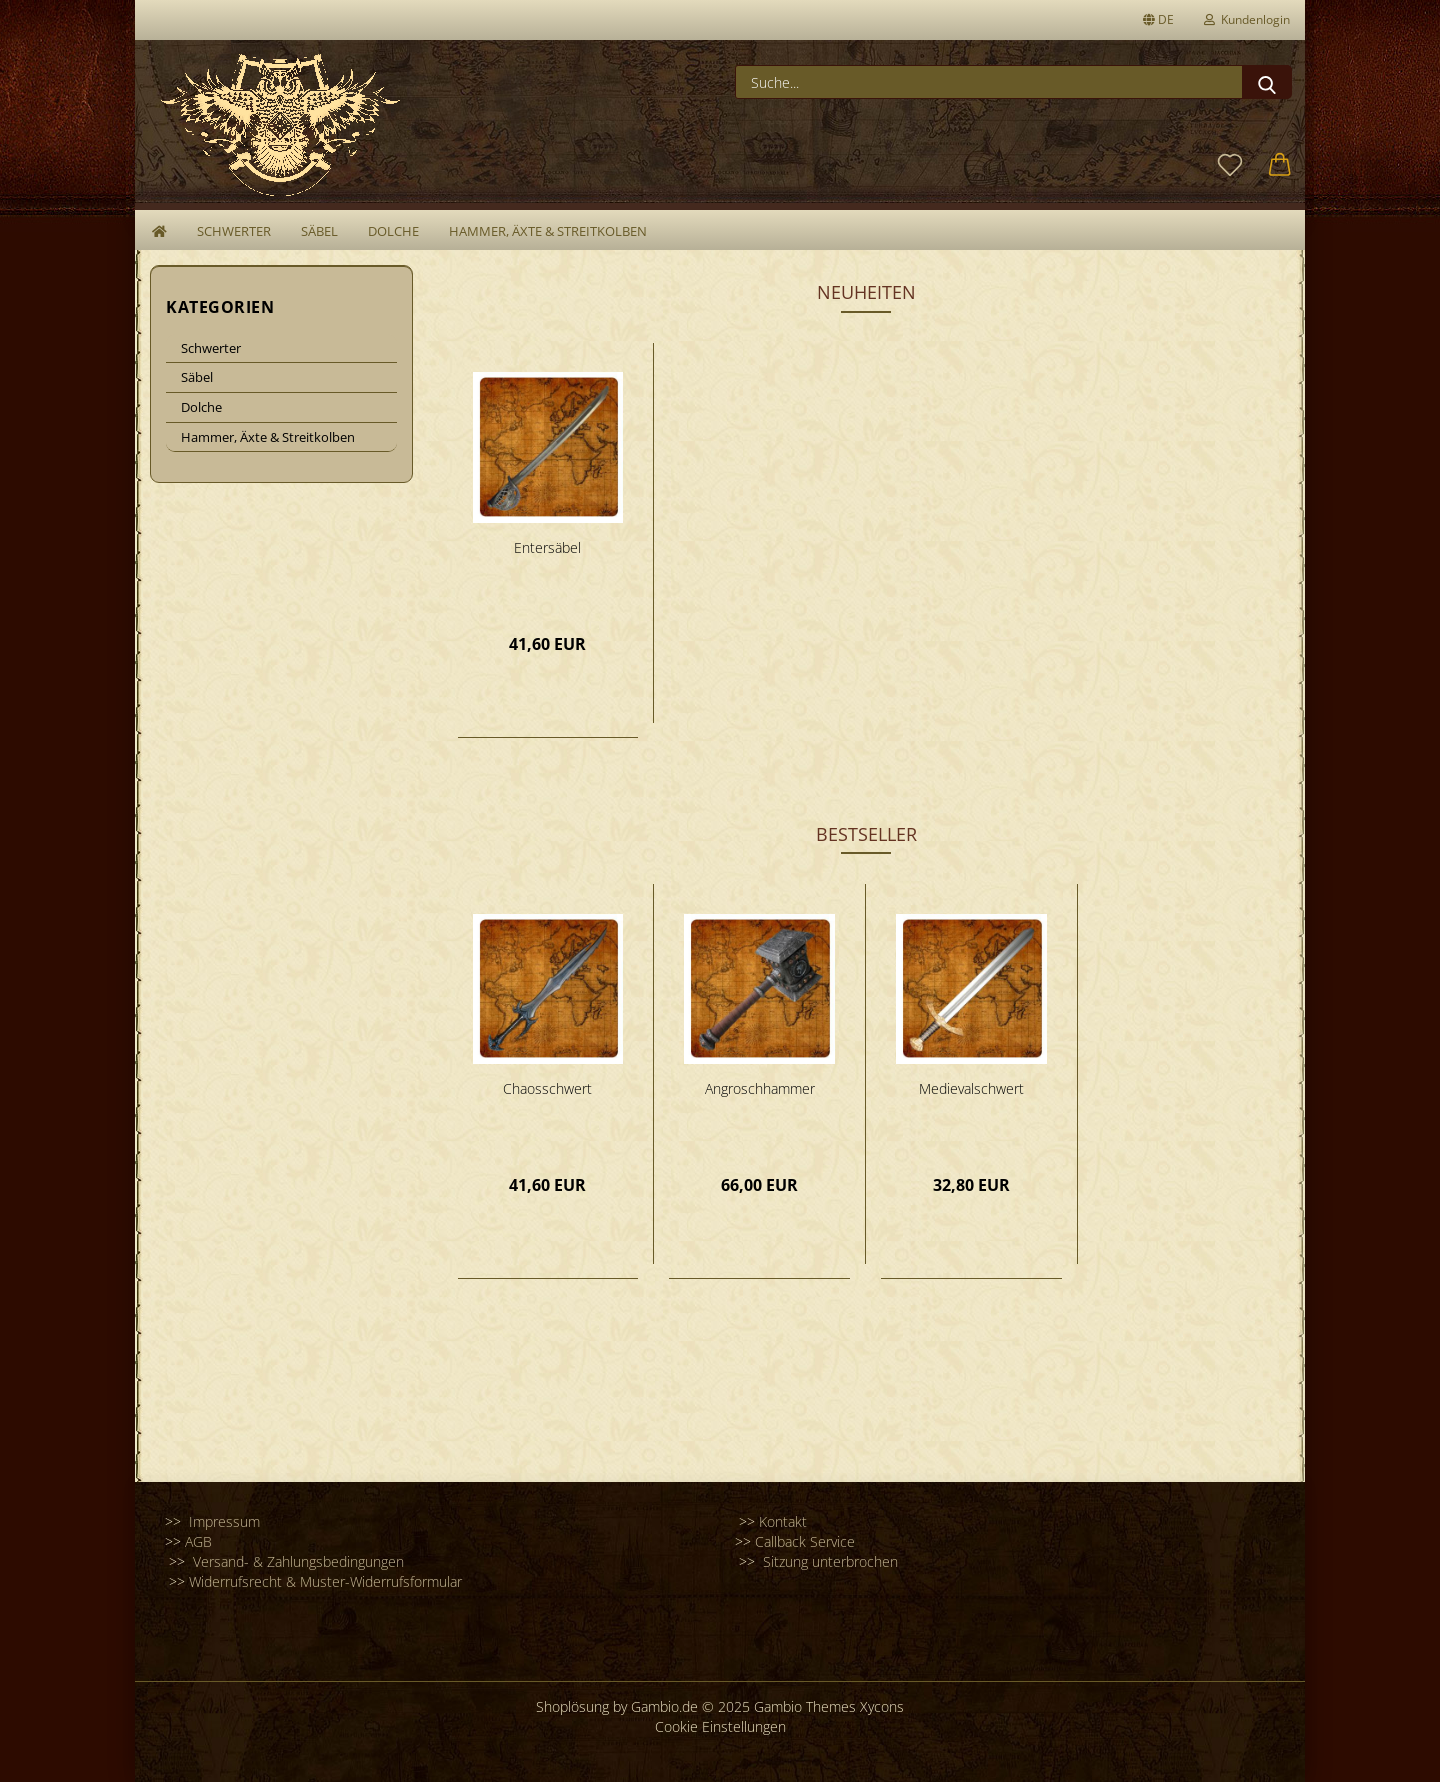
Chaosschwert (547, 1088)
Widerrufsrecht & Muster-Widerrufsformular (325, 1581)
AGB (198, 1541)
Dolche (393, 231)
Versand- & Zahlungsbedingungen (296, 1561)
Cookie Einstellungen (720, 1726)
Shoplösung (572, 1706)
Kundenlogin (1247, 19)
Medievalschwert (971, 1088)
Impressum (222, 1521)
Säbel (319, 231)
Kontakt (783, 1521)
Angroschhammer (760, 1088)
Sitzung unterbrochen (830, 1561)
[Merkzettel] (1230, 166)
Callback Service (807, 1541)
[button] (1280, 166)
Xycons (882, 1706)
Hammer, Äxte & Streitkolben (548, 231)
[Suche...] (1267, 82)
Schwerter (234, 231)
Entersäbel (547, 547)
